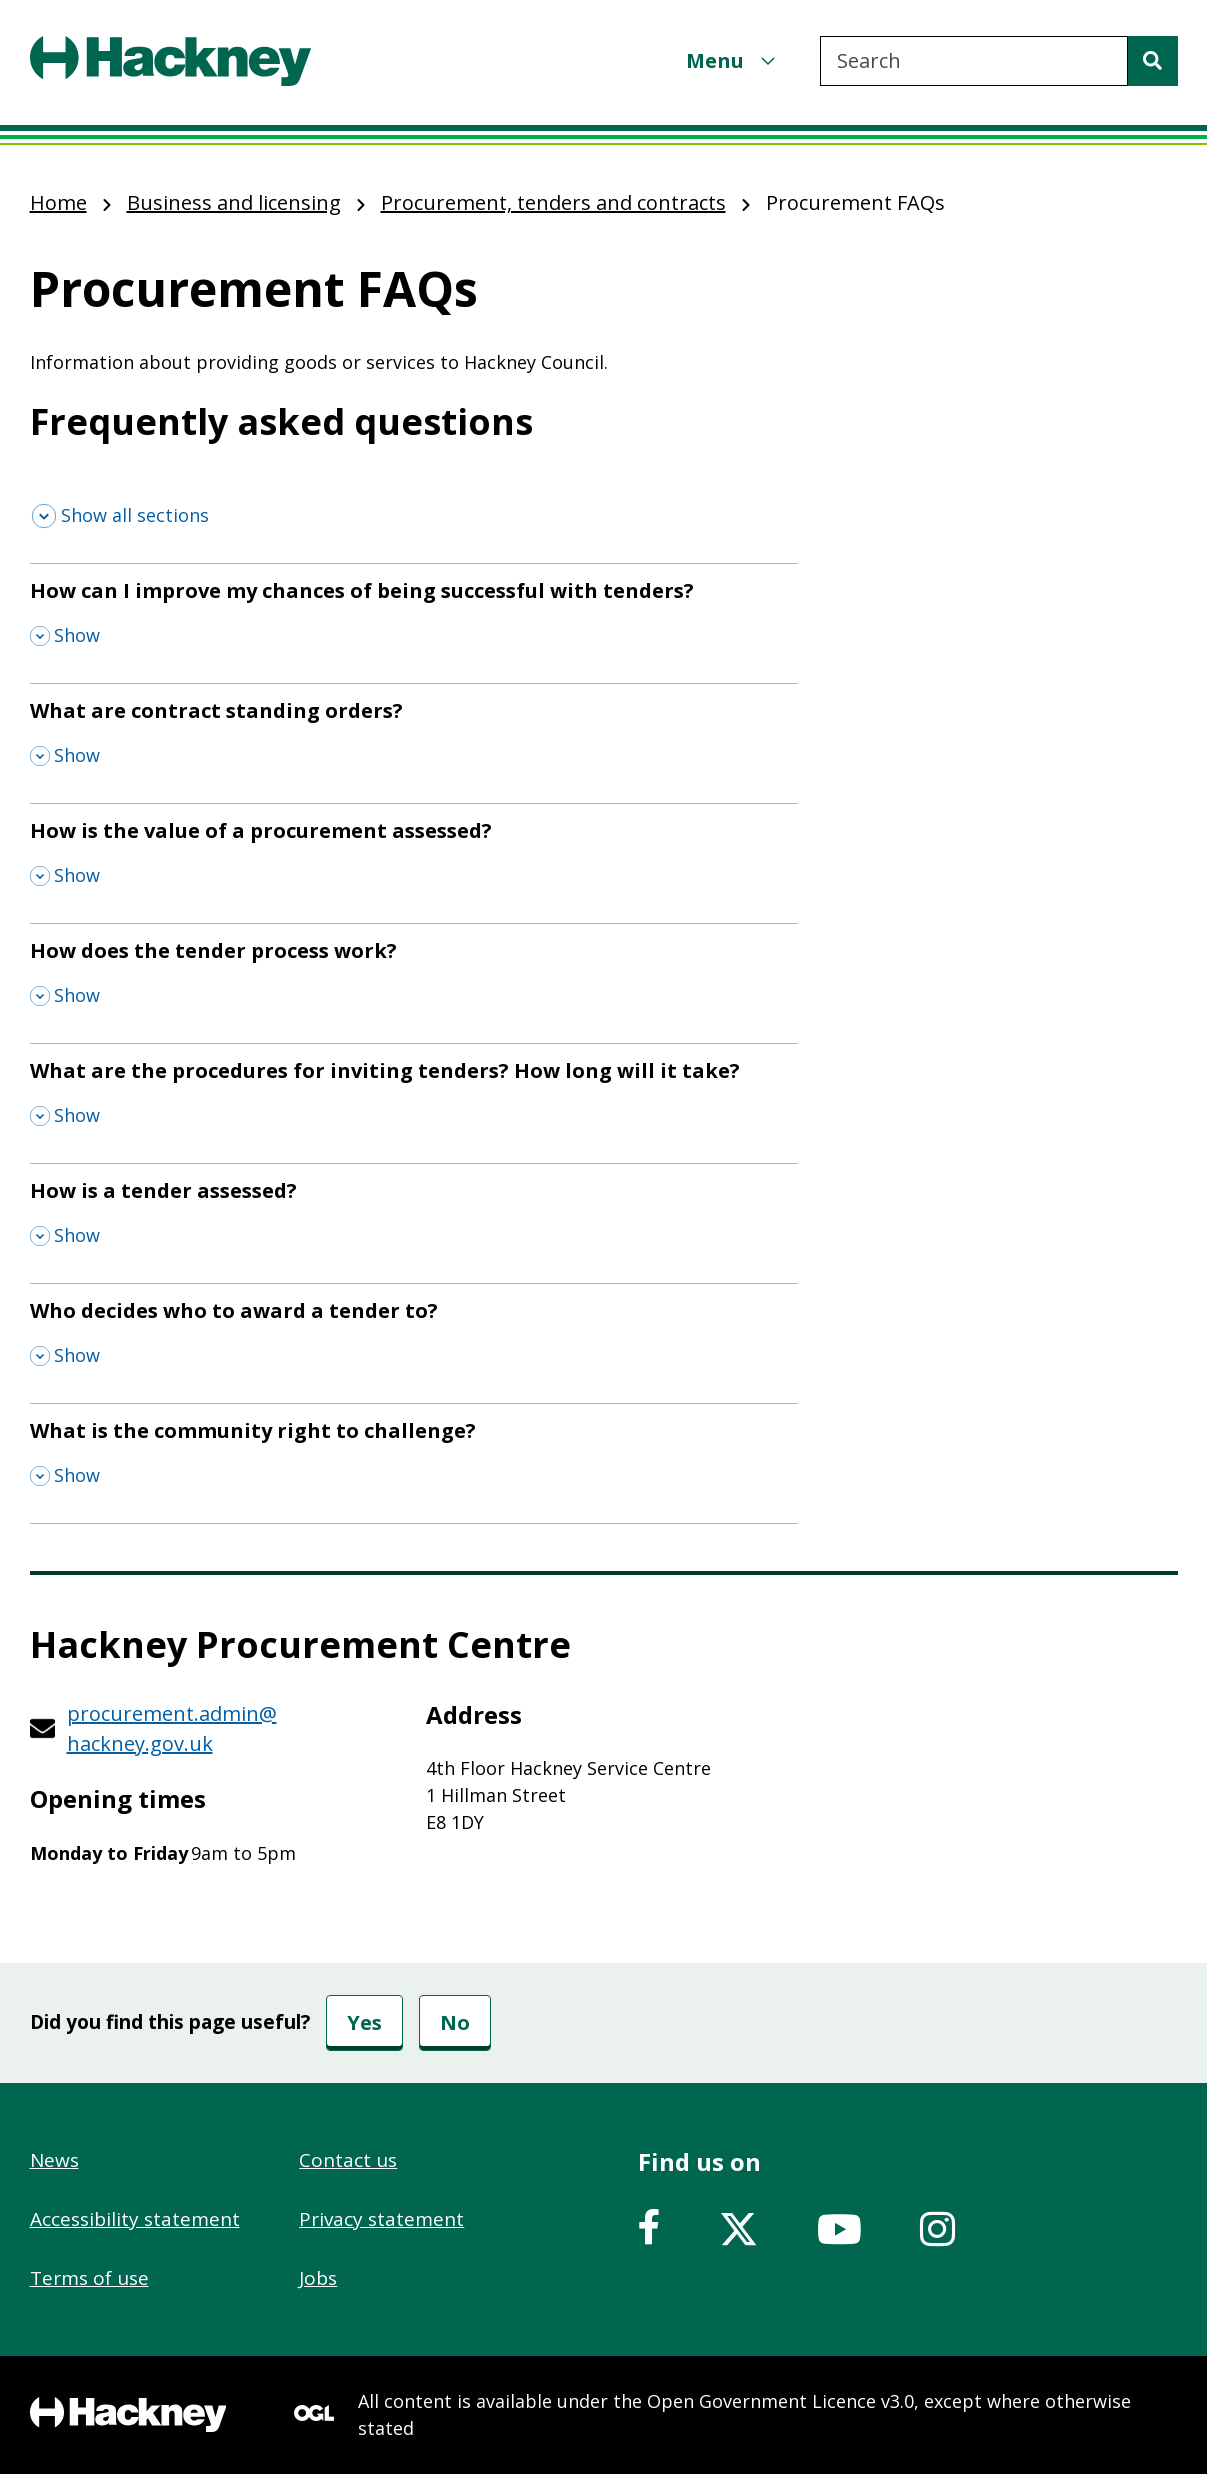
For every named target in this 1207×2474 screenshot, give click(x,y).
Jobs (318, 2278)
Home (58, 202)
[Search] (1153, 61)
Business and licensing (234, 202)
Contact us (348, 2160)
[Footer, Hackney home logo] (128, 2414)
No (455, 2022)
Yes (364, 2022)
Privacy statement (381, 2219)
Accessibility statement (135, 2219)
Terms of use (89, 2278)
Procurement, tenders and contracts (553, 202)
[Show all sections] (120, 515)
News (54, 2160)
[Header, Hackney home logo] (170, 61)
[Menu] (733, 60)
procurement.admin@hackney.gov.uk (172, 1728)
